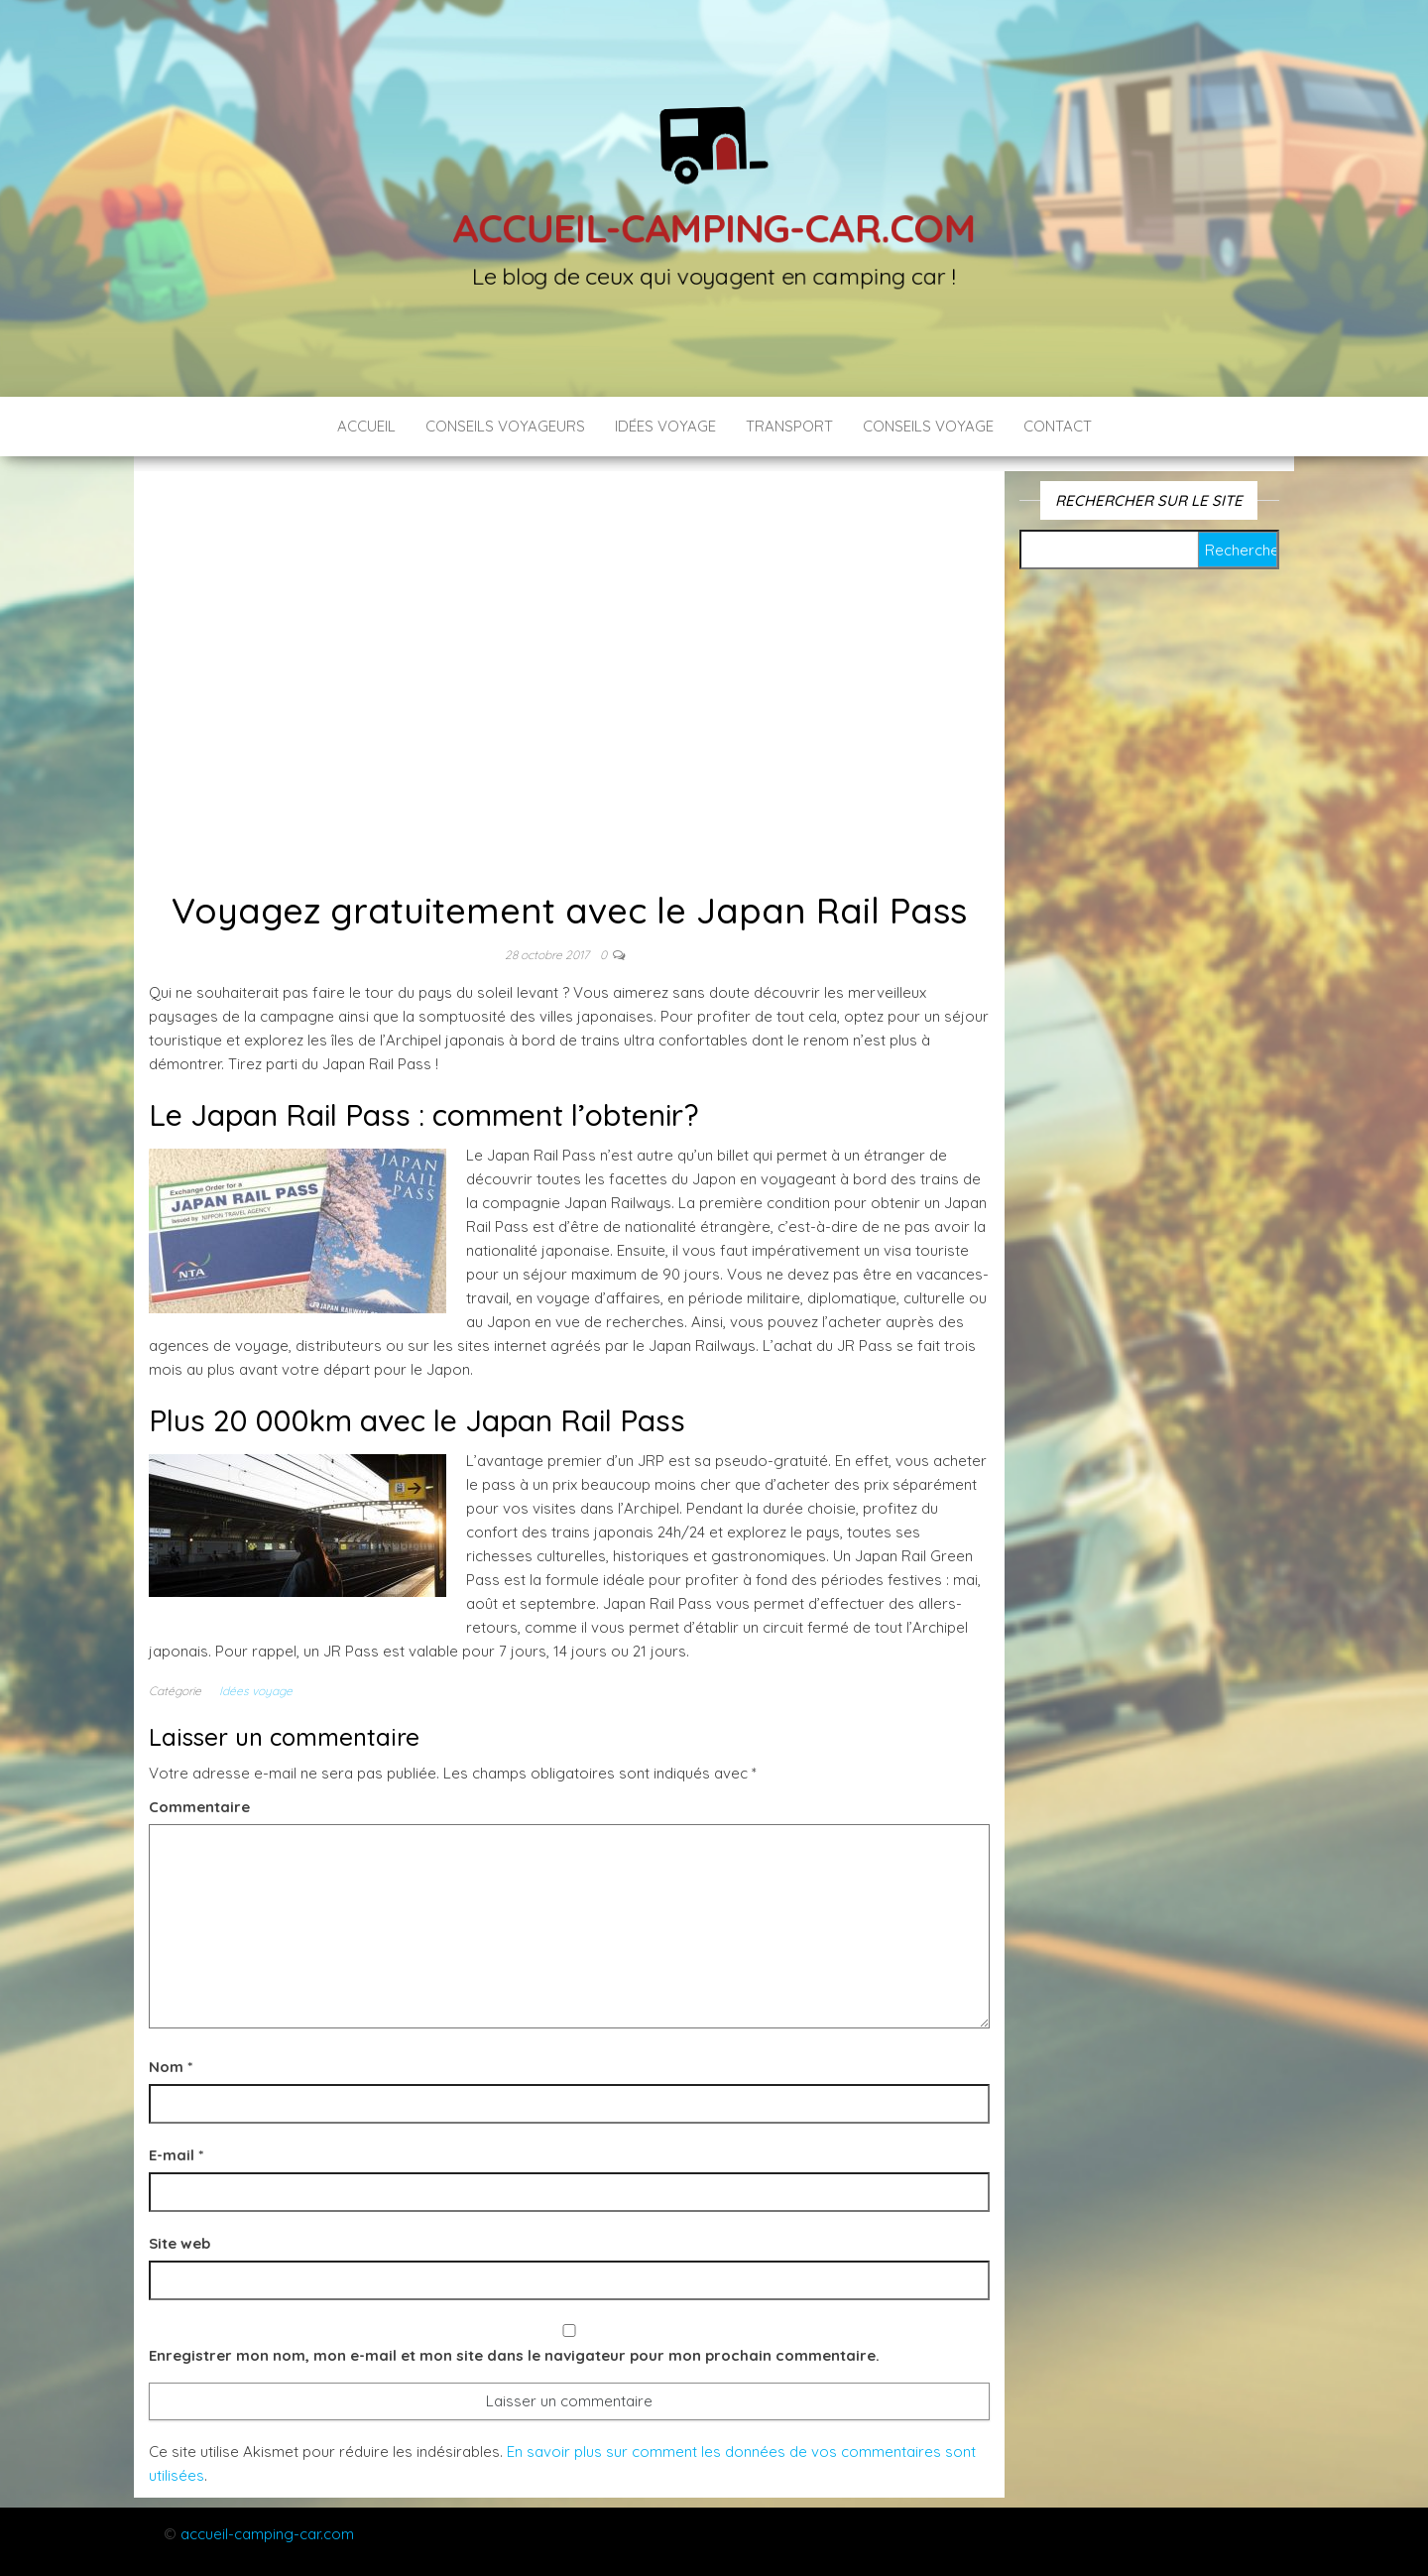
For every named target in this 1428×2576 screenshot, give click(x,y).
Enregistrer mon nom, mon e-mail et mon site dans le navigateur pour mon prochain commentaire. (514, 2355)
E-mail (176, 2155)
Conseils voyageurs (505, 426)
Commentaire (199, 1806)
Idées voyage (665, 426)
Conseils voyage (928, 426)
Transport (789, 426)
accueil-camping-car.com (267, 2533)
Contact (1057, 426)
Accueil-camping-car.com (714, 226)
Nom (170, 2066)
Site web (179, 2243)
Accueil (366, 426)
